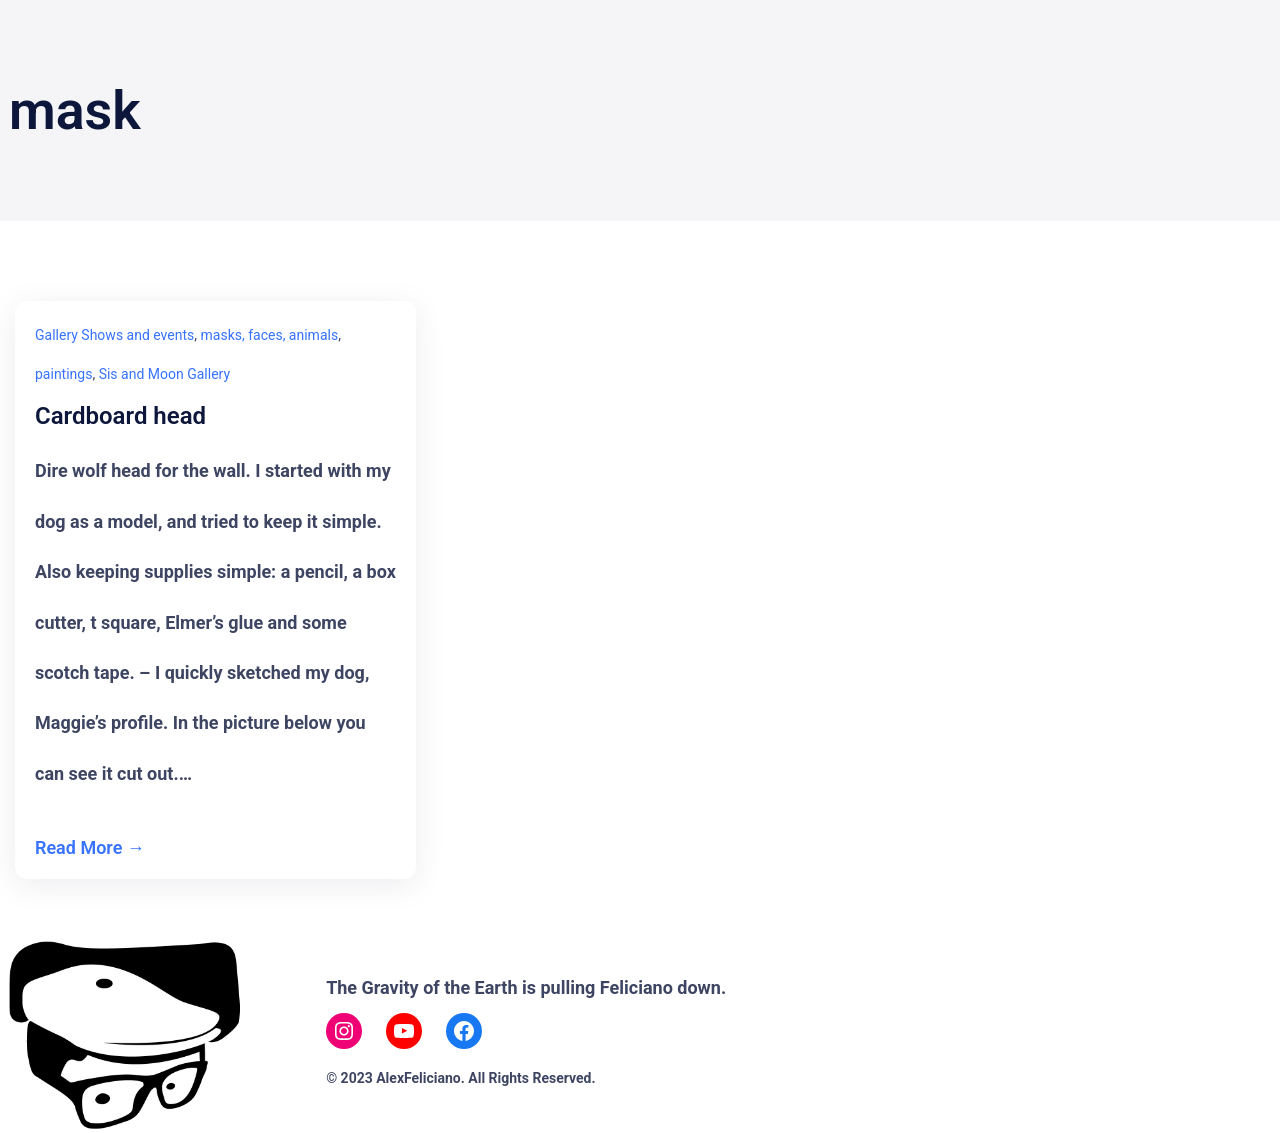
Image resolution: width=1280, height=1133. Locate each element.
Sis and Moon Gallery (164, 374)
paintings (63, 374)
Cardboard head (120, 416)
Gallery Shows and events (114, 335)
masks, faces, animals (270, 335)
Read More (78, 847)
